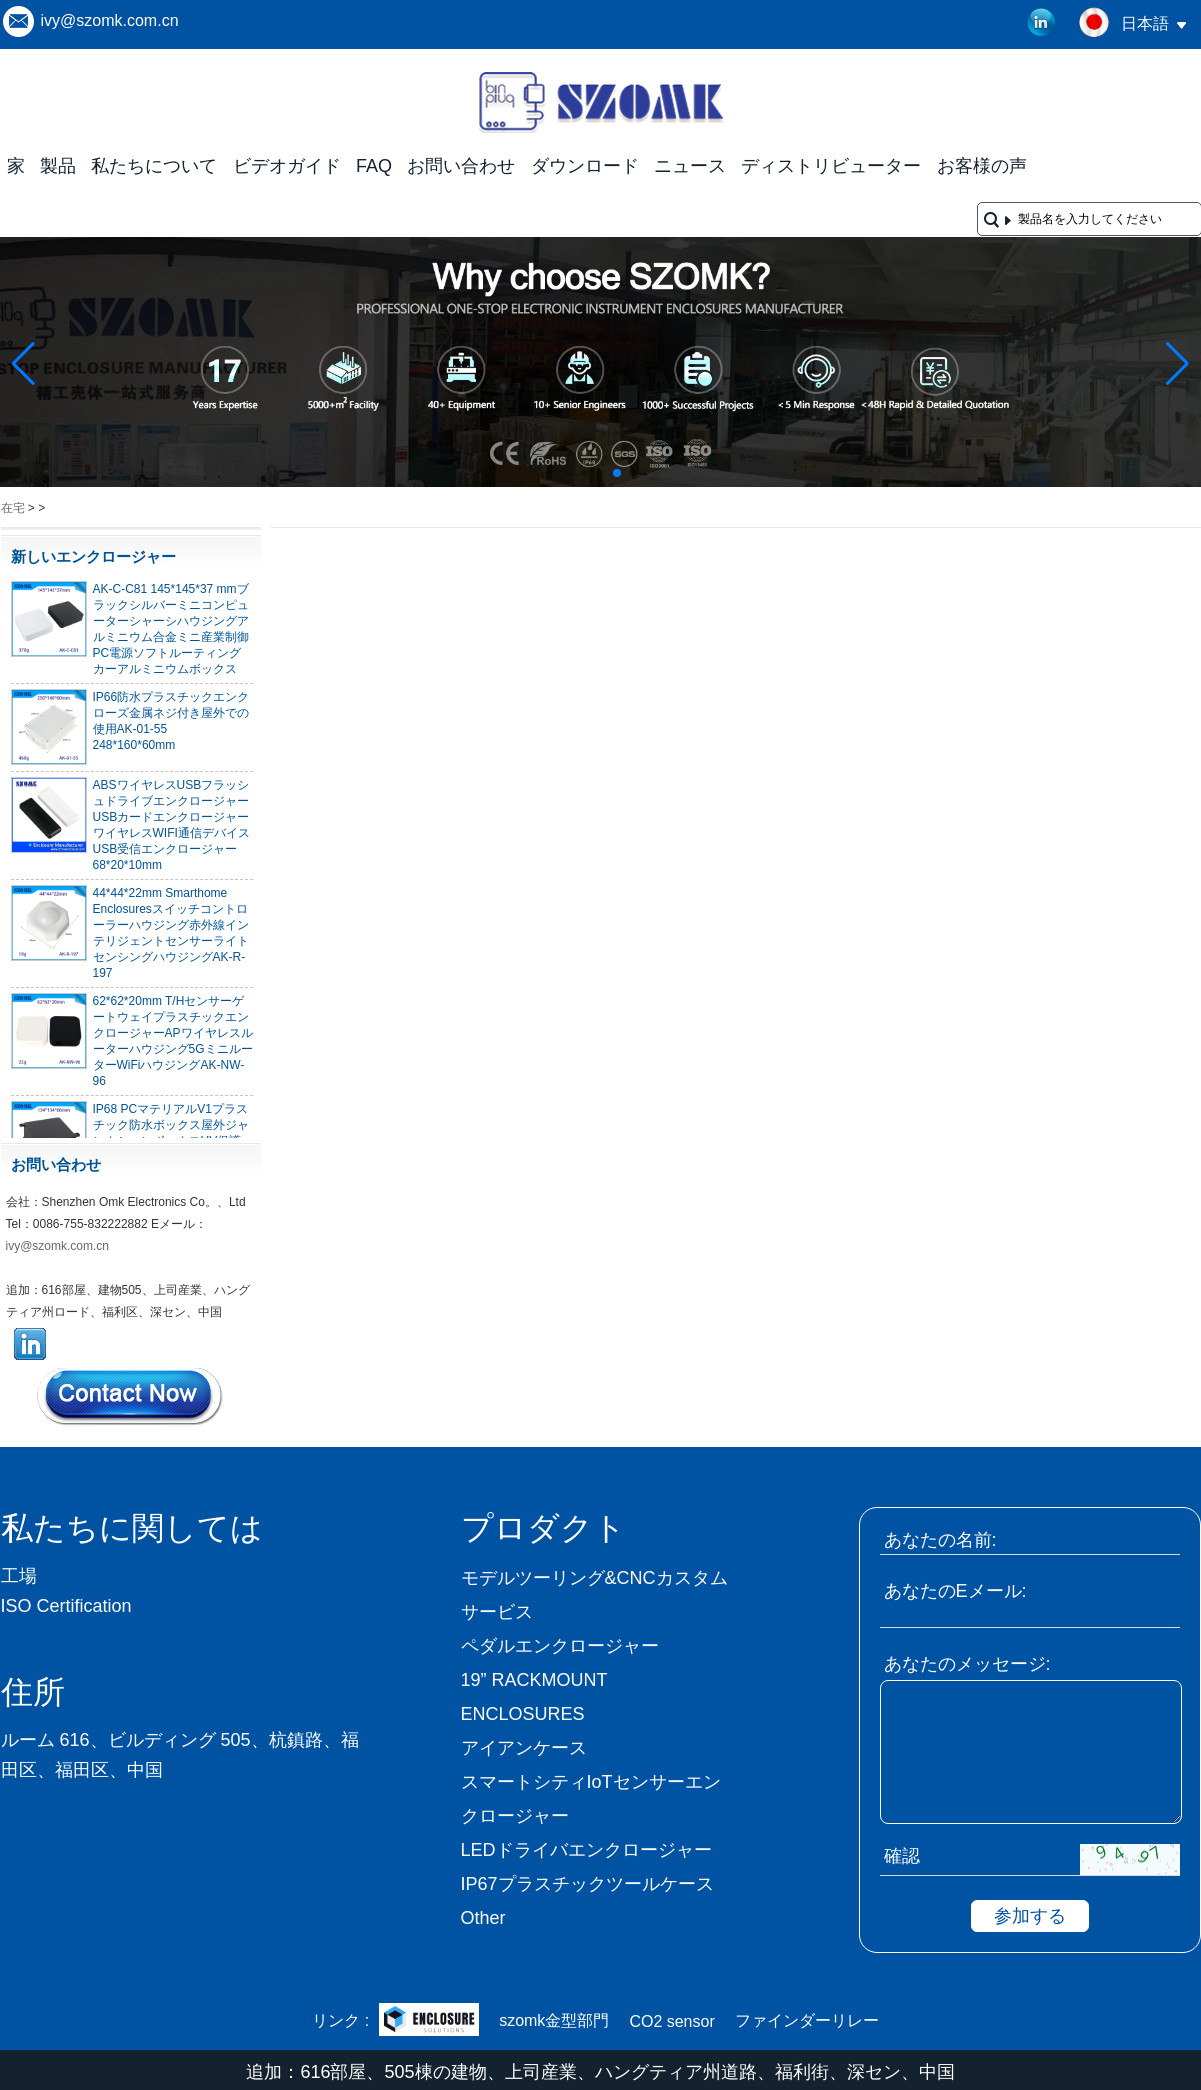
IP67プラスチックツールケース (587, 1884)
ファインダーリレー (807, 2020)
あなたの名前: (940, 1540)
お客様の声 (982, 166)
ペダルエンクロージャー (560, 1646)
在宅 (13, 508)
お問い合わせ (461, 166)
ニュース (690, 166)
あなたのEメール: (955, 1591)
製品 (58, 166)
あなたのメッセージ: (967, 1664)
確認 (902, 1856)
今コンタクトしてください (131, 1396)
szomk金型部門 (554, 2020)
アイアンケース (524, 1748)
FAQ (374, 166)
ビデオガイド (287, 166)
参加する (1030, 1916)
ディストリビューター (831, 166)
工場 (19, 1576)
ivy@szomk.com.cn (110, 20)
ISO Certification (66, 1606)
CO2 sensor (671, 2021)
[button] (569, 473)
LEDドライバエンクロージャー (586, 1850)
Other (483, 1918)
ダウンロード (585, 166)
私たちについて (154, 166)
